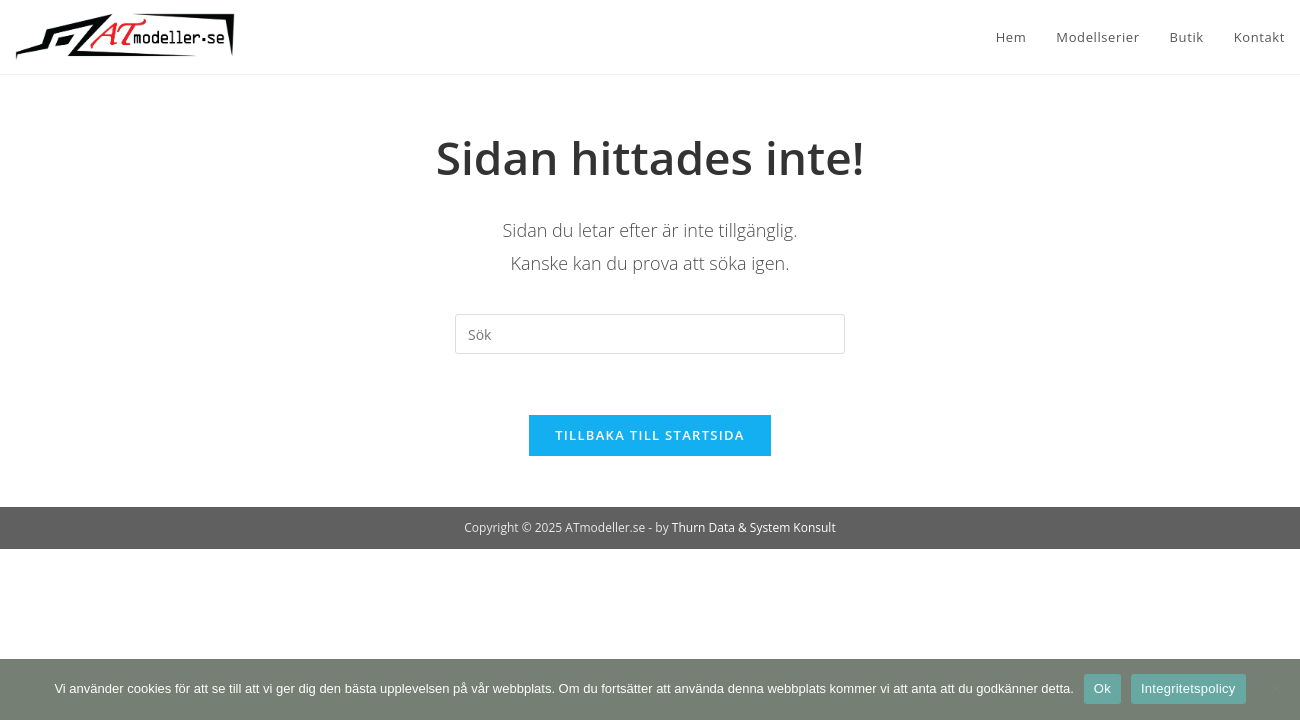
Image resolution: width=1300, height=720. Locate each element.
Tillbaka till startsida (650, 435)
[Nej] (1275, 689)
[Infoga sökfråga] (650, 334)
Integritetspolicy (1188, 688)
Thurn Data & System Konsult (754, 527)
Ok (1102, 688)
